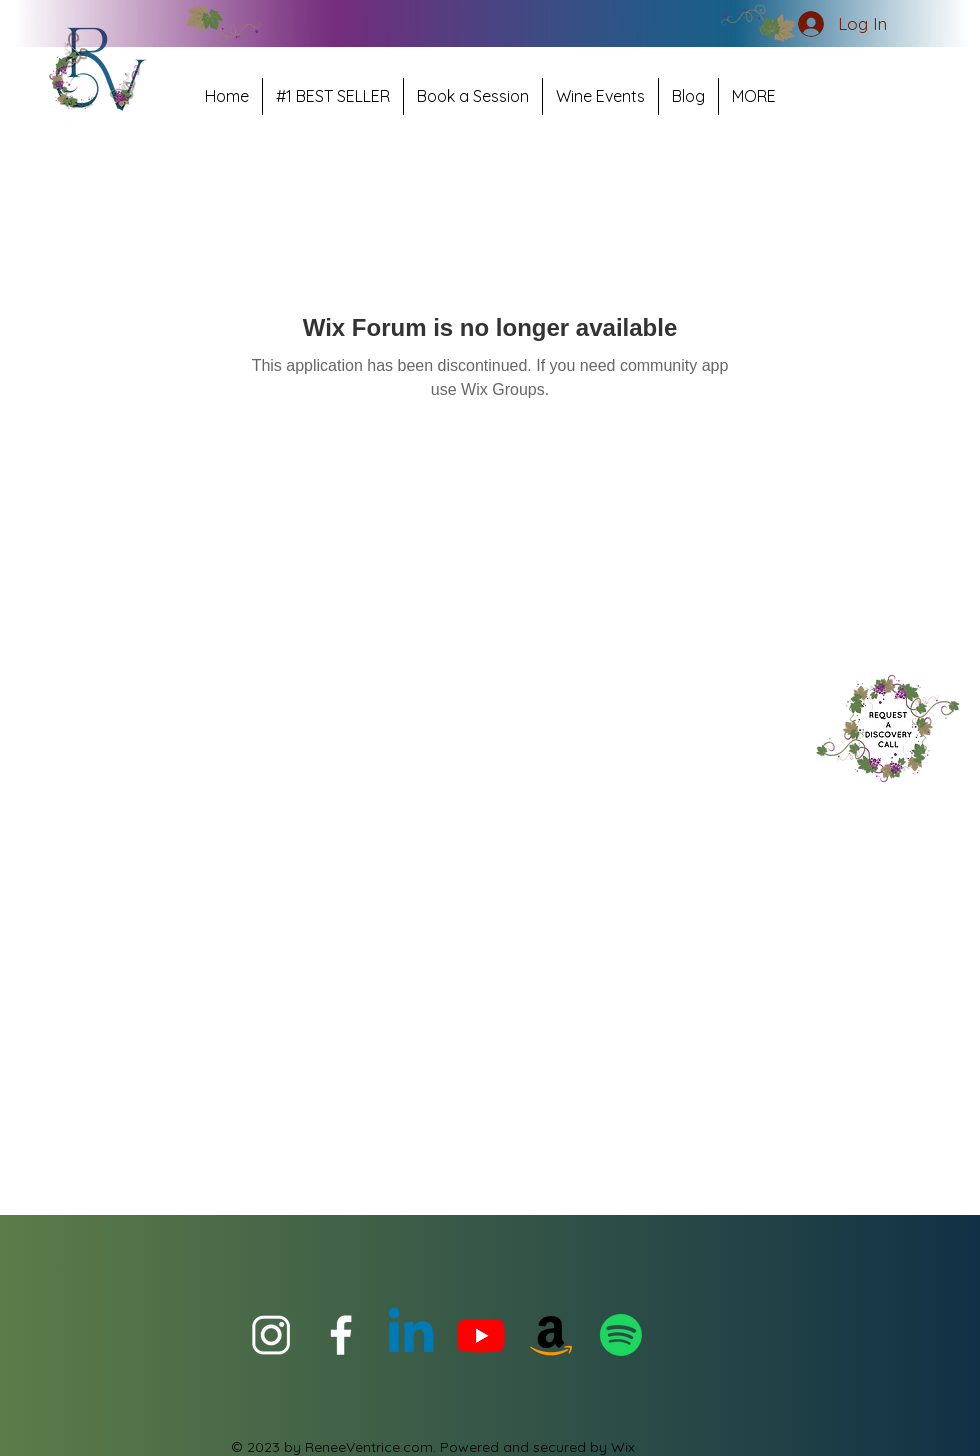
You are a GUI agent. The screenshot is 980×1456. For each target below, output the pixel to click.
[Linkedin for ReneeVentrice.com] (411, 1335)
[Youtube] (481, 1335)
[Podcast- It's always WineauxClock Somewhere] (621, 1335)
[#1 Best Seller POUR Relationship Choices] (551, 1335)
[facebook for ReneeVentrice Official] (341, 1335)
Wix (623, 1447)
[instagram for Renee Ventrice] (271, 1335)
